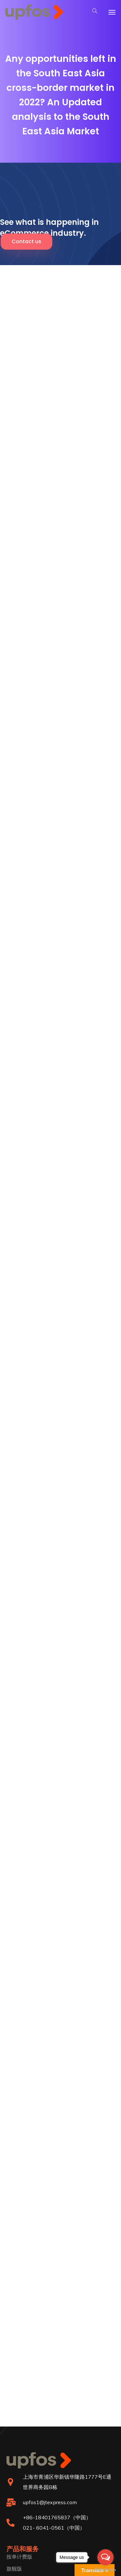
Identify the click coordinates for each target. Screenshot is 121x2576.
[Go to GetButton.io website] (105, 2569)
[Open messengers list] (105, 2557)
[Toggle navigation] (112, 12)
